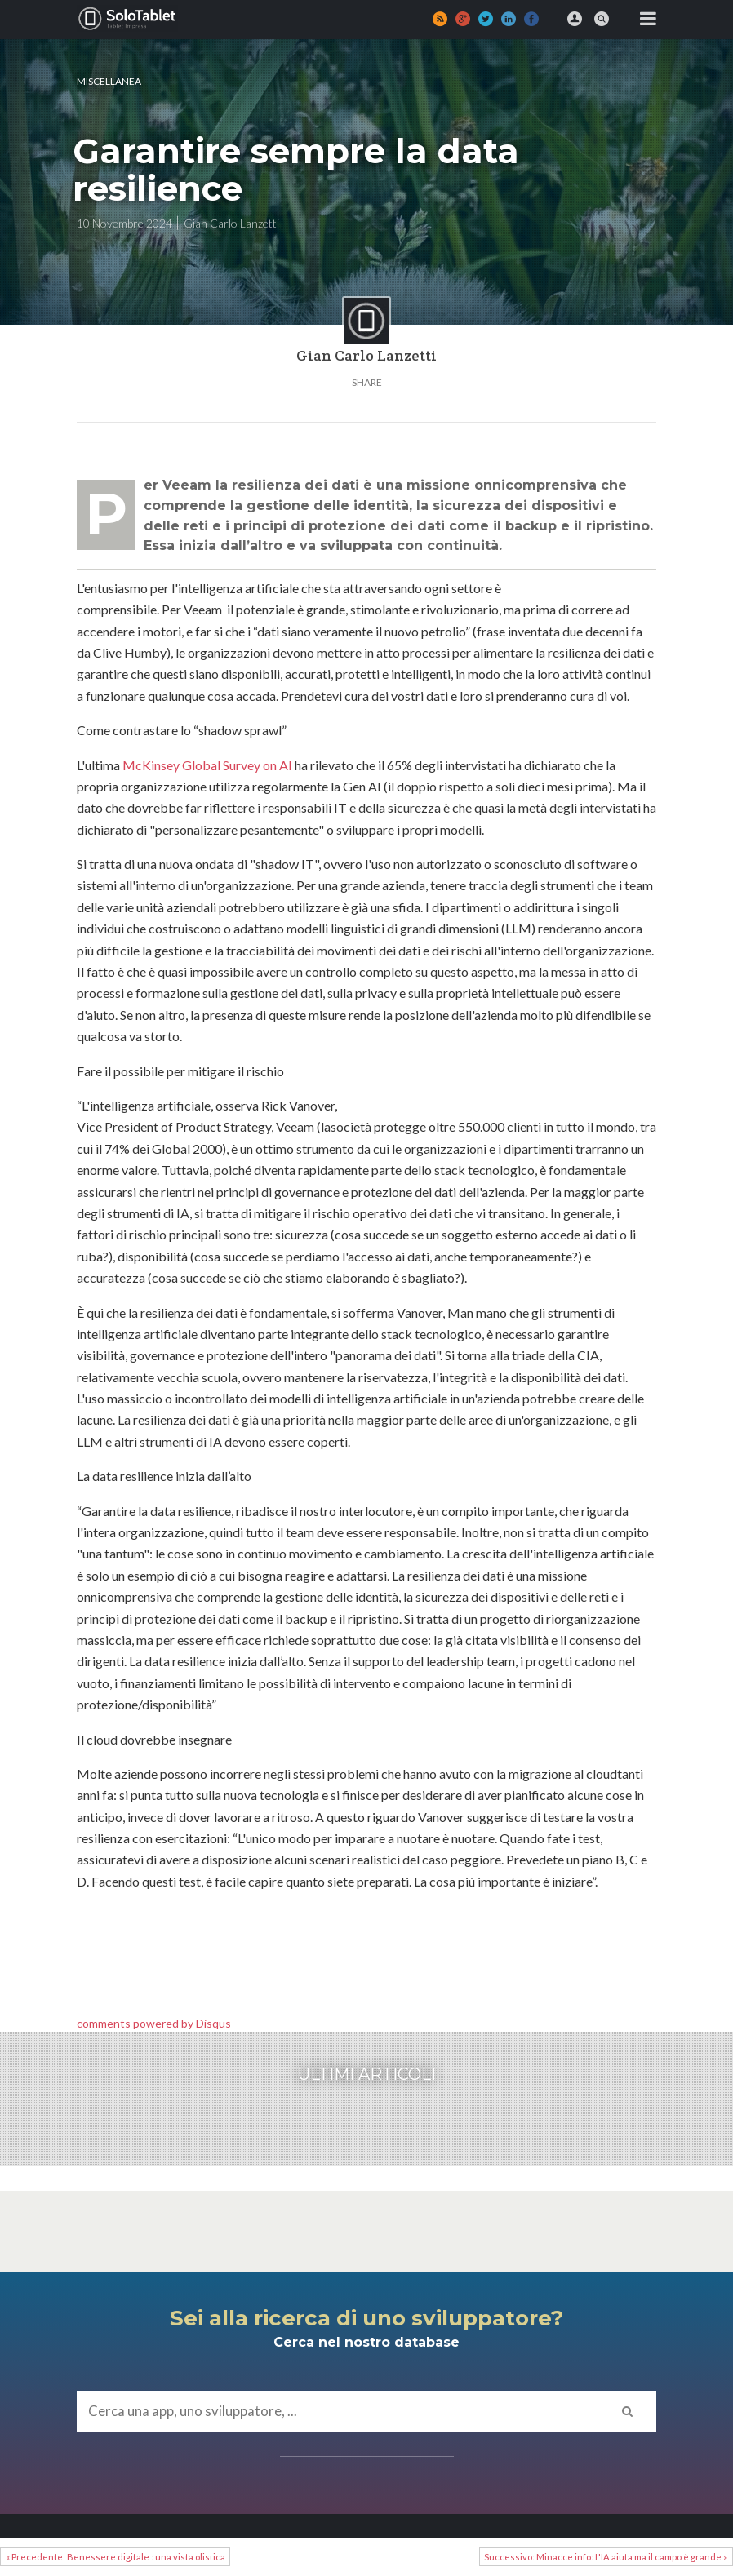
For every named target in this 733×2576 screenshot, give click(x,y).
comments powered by (154, 2023)
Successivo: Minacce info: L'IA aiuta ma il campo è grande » (605, 2557)
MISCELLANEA (109, 81)
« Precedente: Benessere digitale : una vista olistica (115, 2557)
